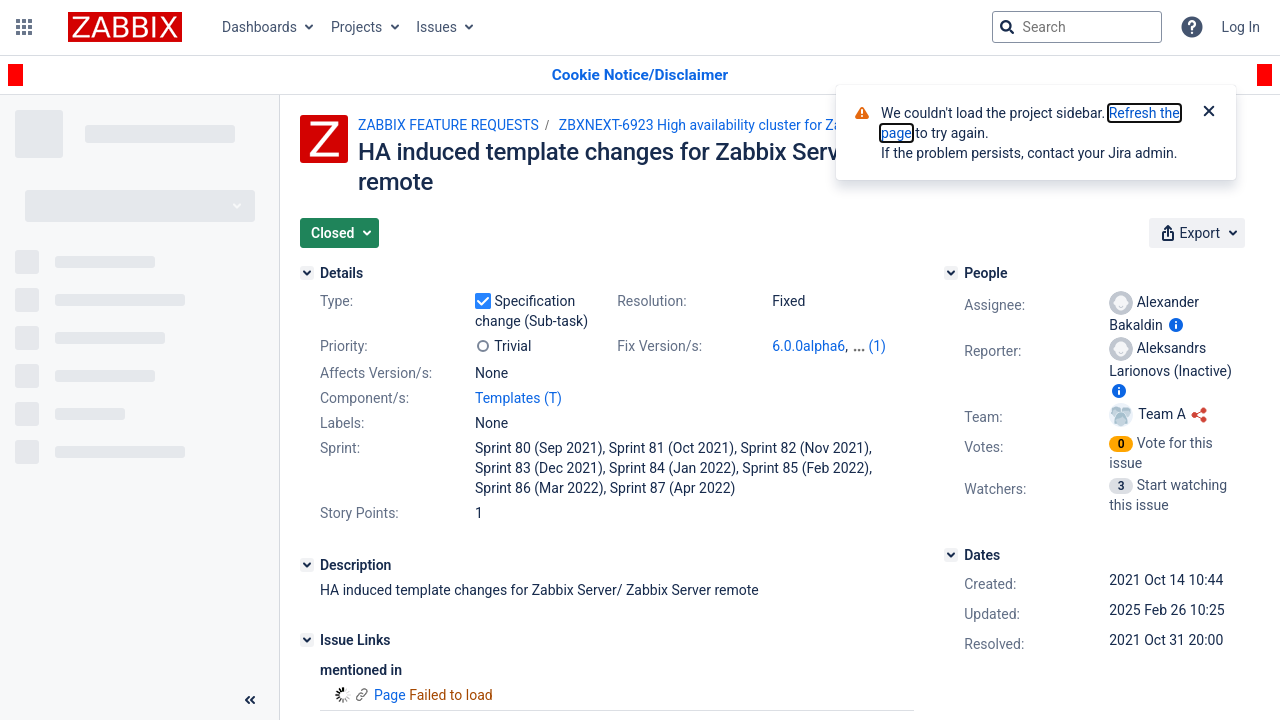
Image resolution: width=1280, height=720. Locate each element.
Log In (1241, 27)
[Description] (307, 565)
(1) (877, 346)
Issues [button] (436, 27)
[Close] (1209, 113)
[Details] (307, 273)
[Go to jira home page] (125, 27)
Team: (983, 417)
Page (390, 695)
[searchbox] (1077, 27)
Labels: (342, 423)
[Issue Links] (307, 640)
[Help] (1192, 27)
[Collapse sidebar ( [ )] (250, 700)
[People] (951, 273)
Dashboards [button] (259, 27)
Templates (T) (518, 398)
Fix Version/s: (659, 346)
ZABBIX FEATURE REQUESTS (448, 125)
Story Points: (359, 513)
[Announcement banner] (640, 75)
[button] (24, 27)
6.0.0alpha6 (808, 346)
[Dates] (951, 555)
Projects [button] (356, 27)
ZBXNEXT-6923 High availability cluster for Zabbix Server (735, 125)
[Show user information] (1176, 325)
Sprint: (340, 448)
